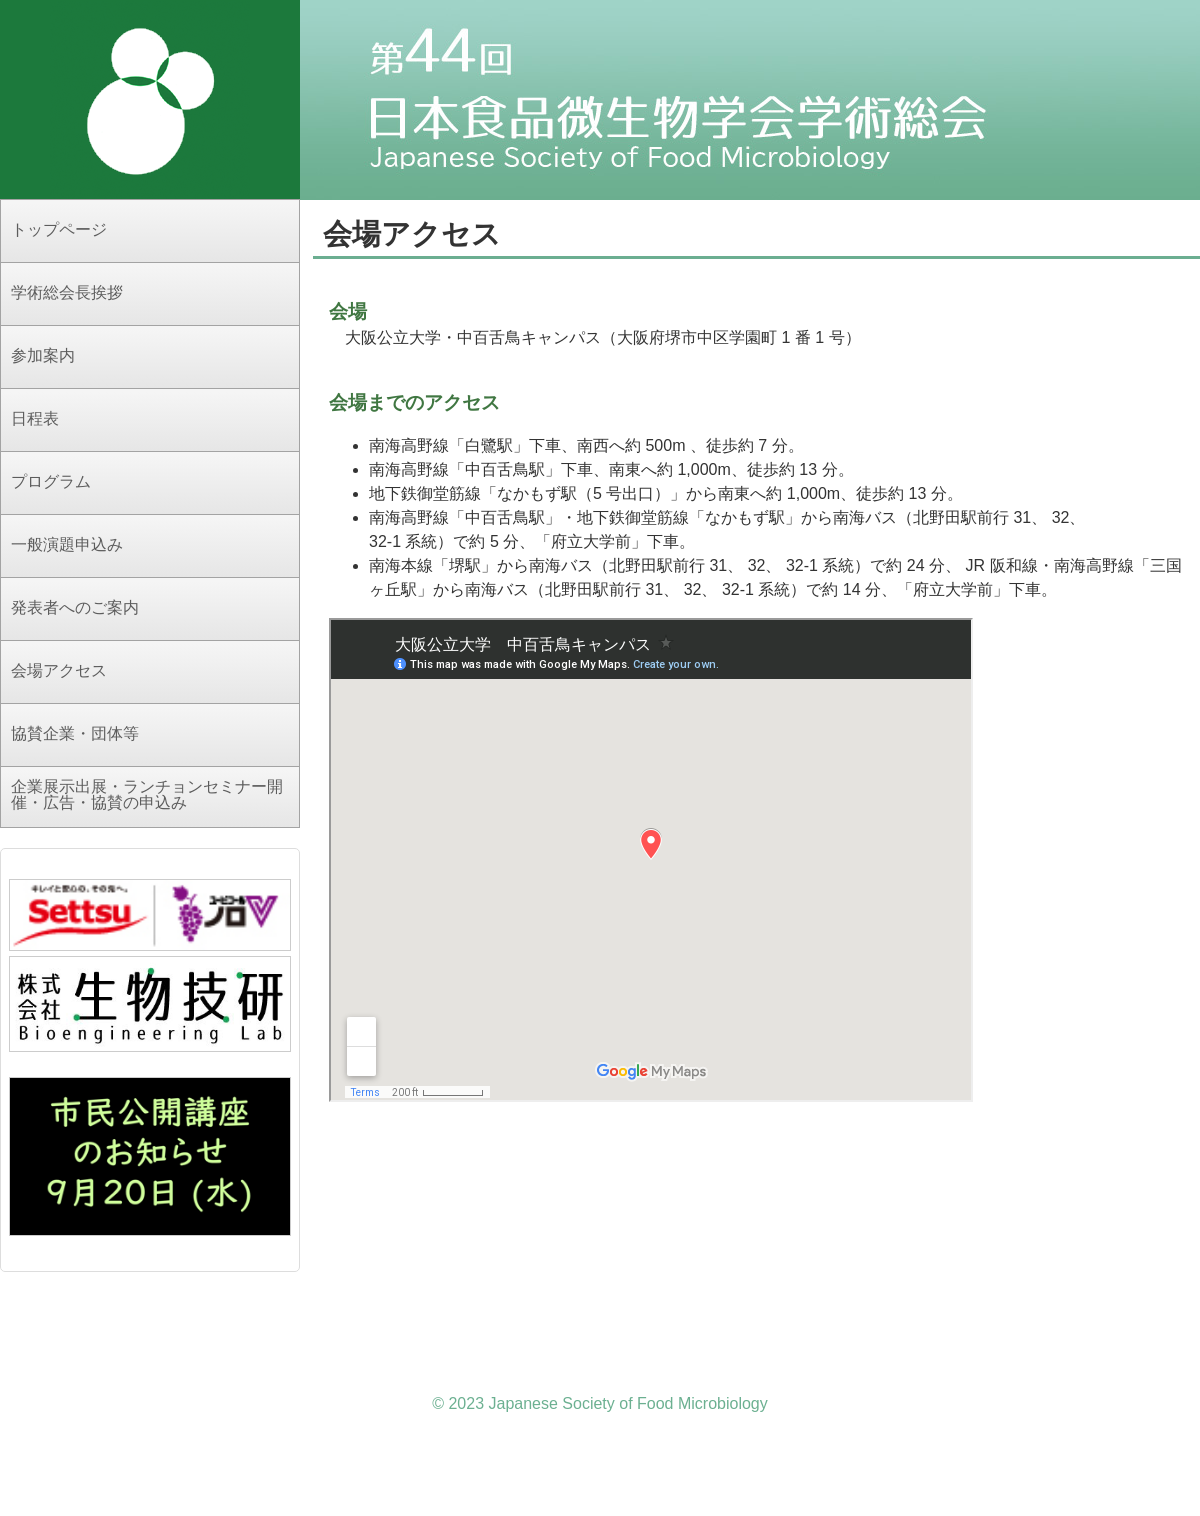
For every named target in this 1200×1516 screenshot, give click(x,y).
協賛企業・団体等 (75, 733)
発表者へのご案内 (75, 607)
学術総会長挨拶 (67, 292)
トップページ (59, 229)
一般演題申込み (67, 544)
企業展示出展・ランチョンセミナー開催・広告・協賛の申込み (147, 794)
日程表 (35, 418)
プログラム (51, 481)
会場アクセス (59, 670)
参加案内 (43, 355)
